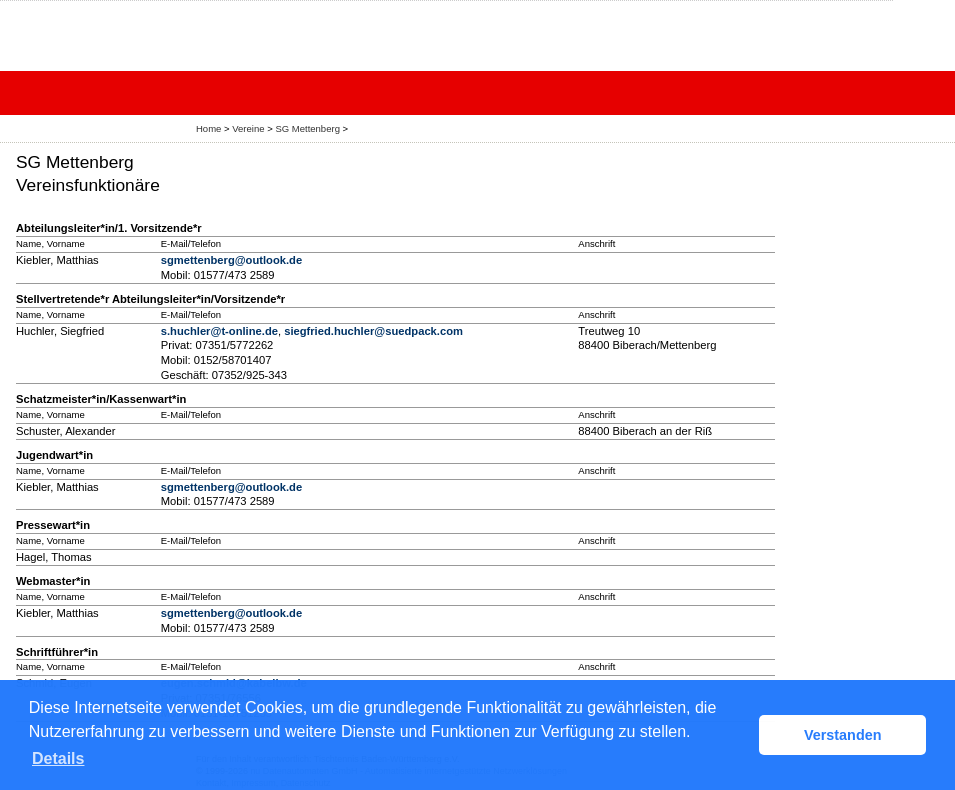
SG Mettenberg (307, 128)
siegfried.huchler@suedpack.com (373, 331)
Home (208, 128)
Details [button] (58, 758)
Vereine (248, 128)
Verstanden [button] (843, 735)
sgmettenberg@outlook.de (231, 260)
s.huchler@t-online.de (219, 331)
